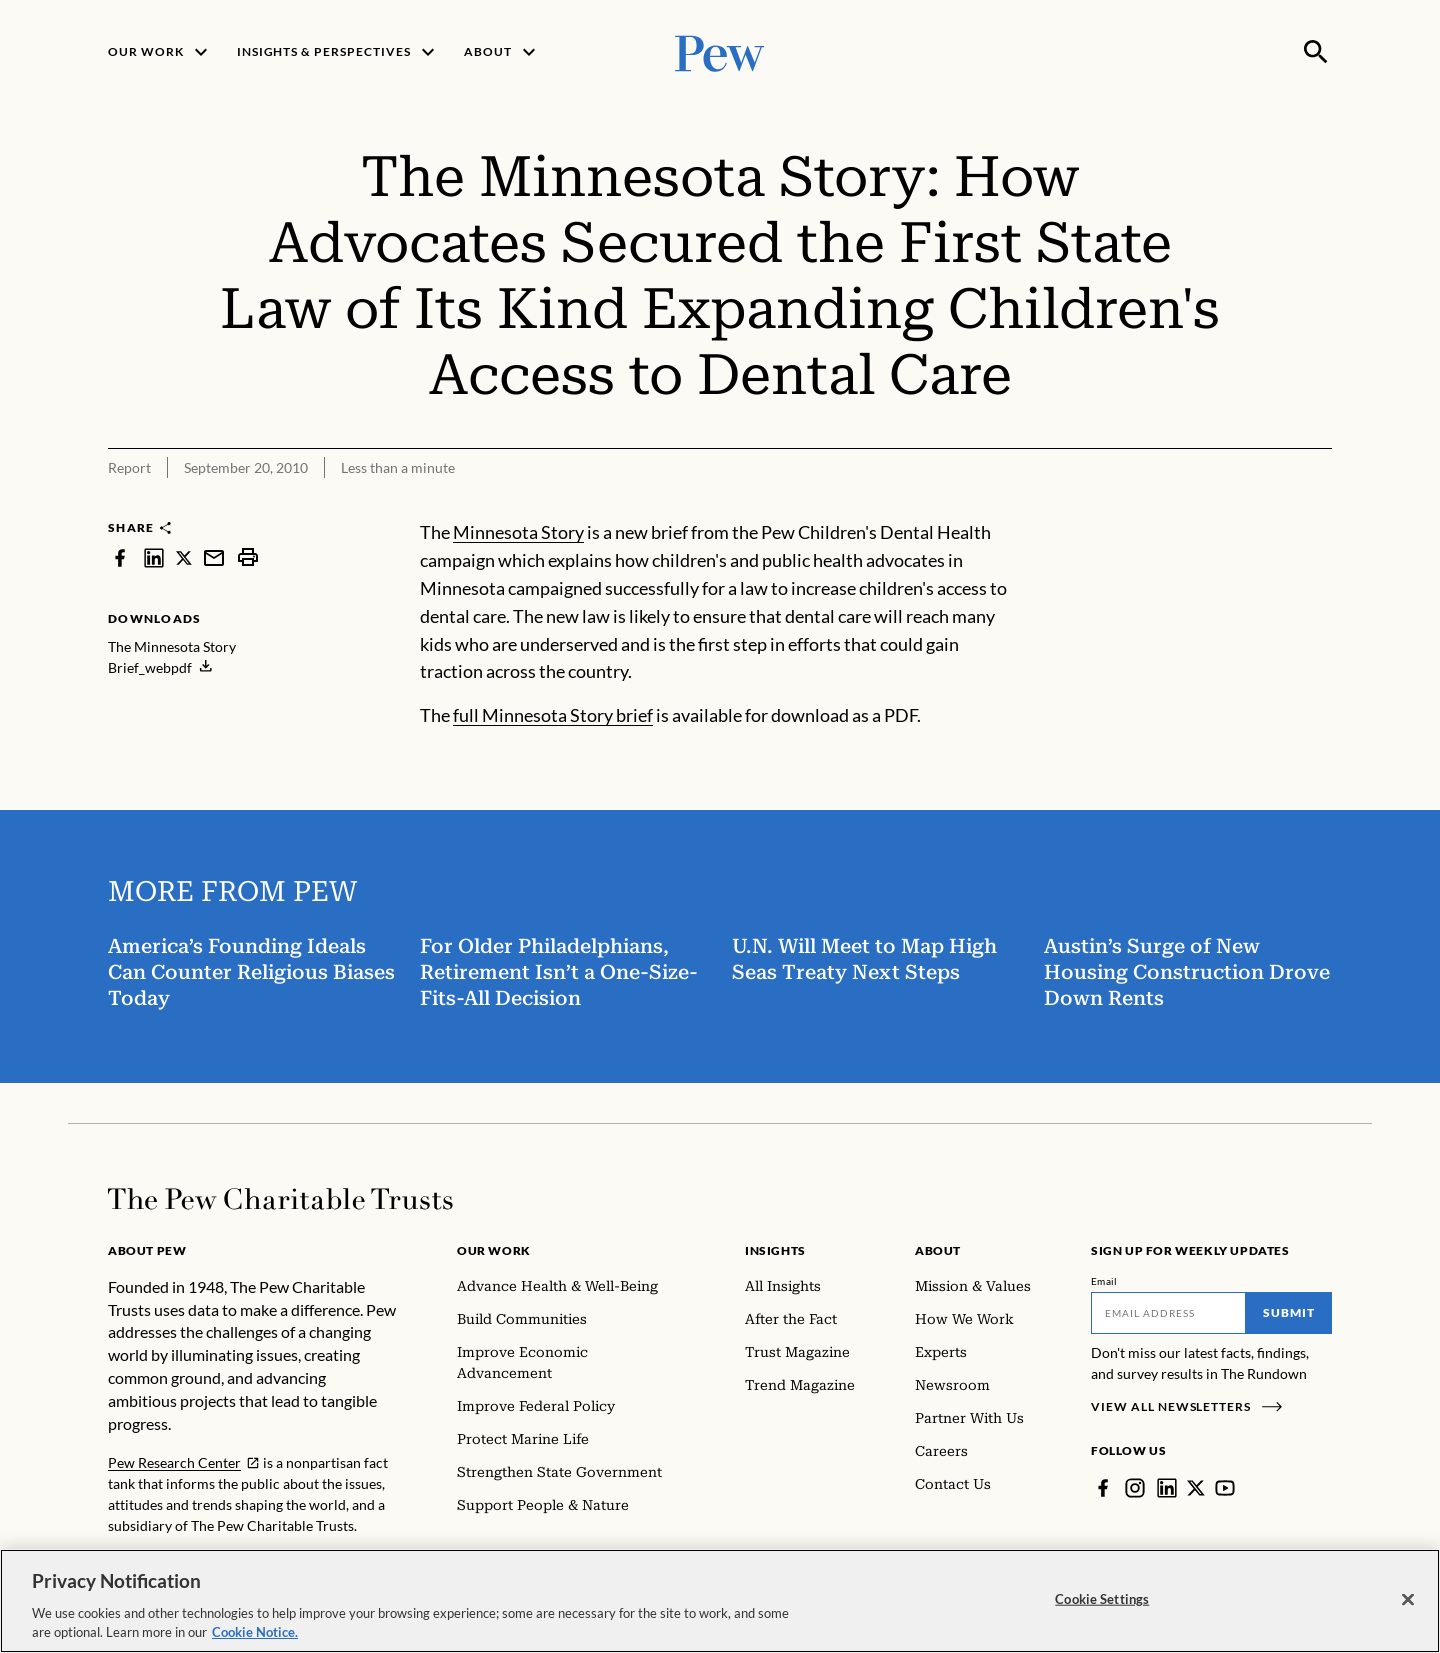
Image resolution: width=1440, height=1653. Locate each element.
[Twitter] (1196, 1488)
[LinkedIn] (1167, 1488)
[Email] (1168, 1313)
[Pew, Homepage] (720, 51)
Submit (1289, 1312)
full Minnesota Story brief (553, 715)
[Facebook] (1103, 1488)
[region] (720, 1601)
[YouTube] (1225, 1488)
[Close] (1408, 1600)
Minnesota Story (518, 532)
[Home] (280, 1199)
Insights (775, 1250)
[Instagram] (1135, 1488)
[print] (248, 557)
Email (1104, 1281)
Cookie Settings (1102, 1599)
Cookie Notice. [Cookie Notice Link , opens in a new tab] (255, 1632)
